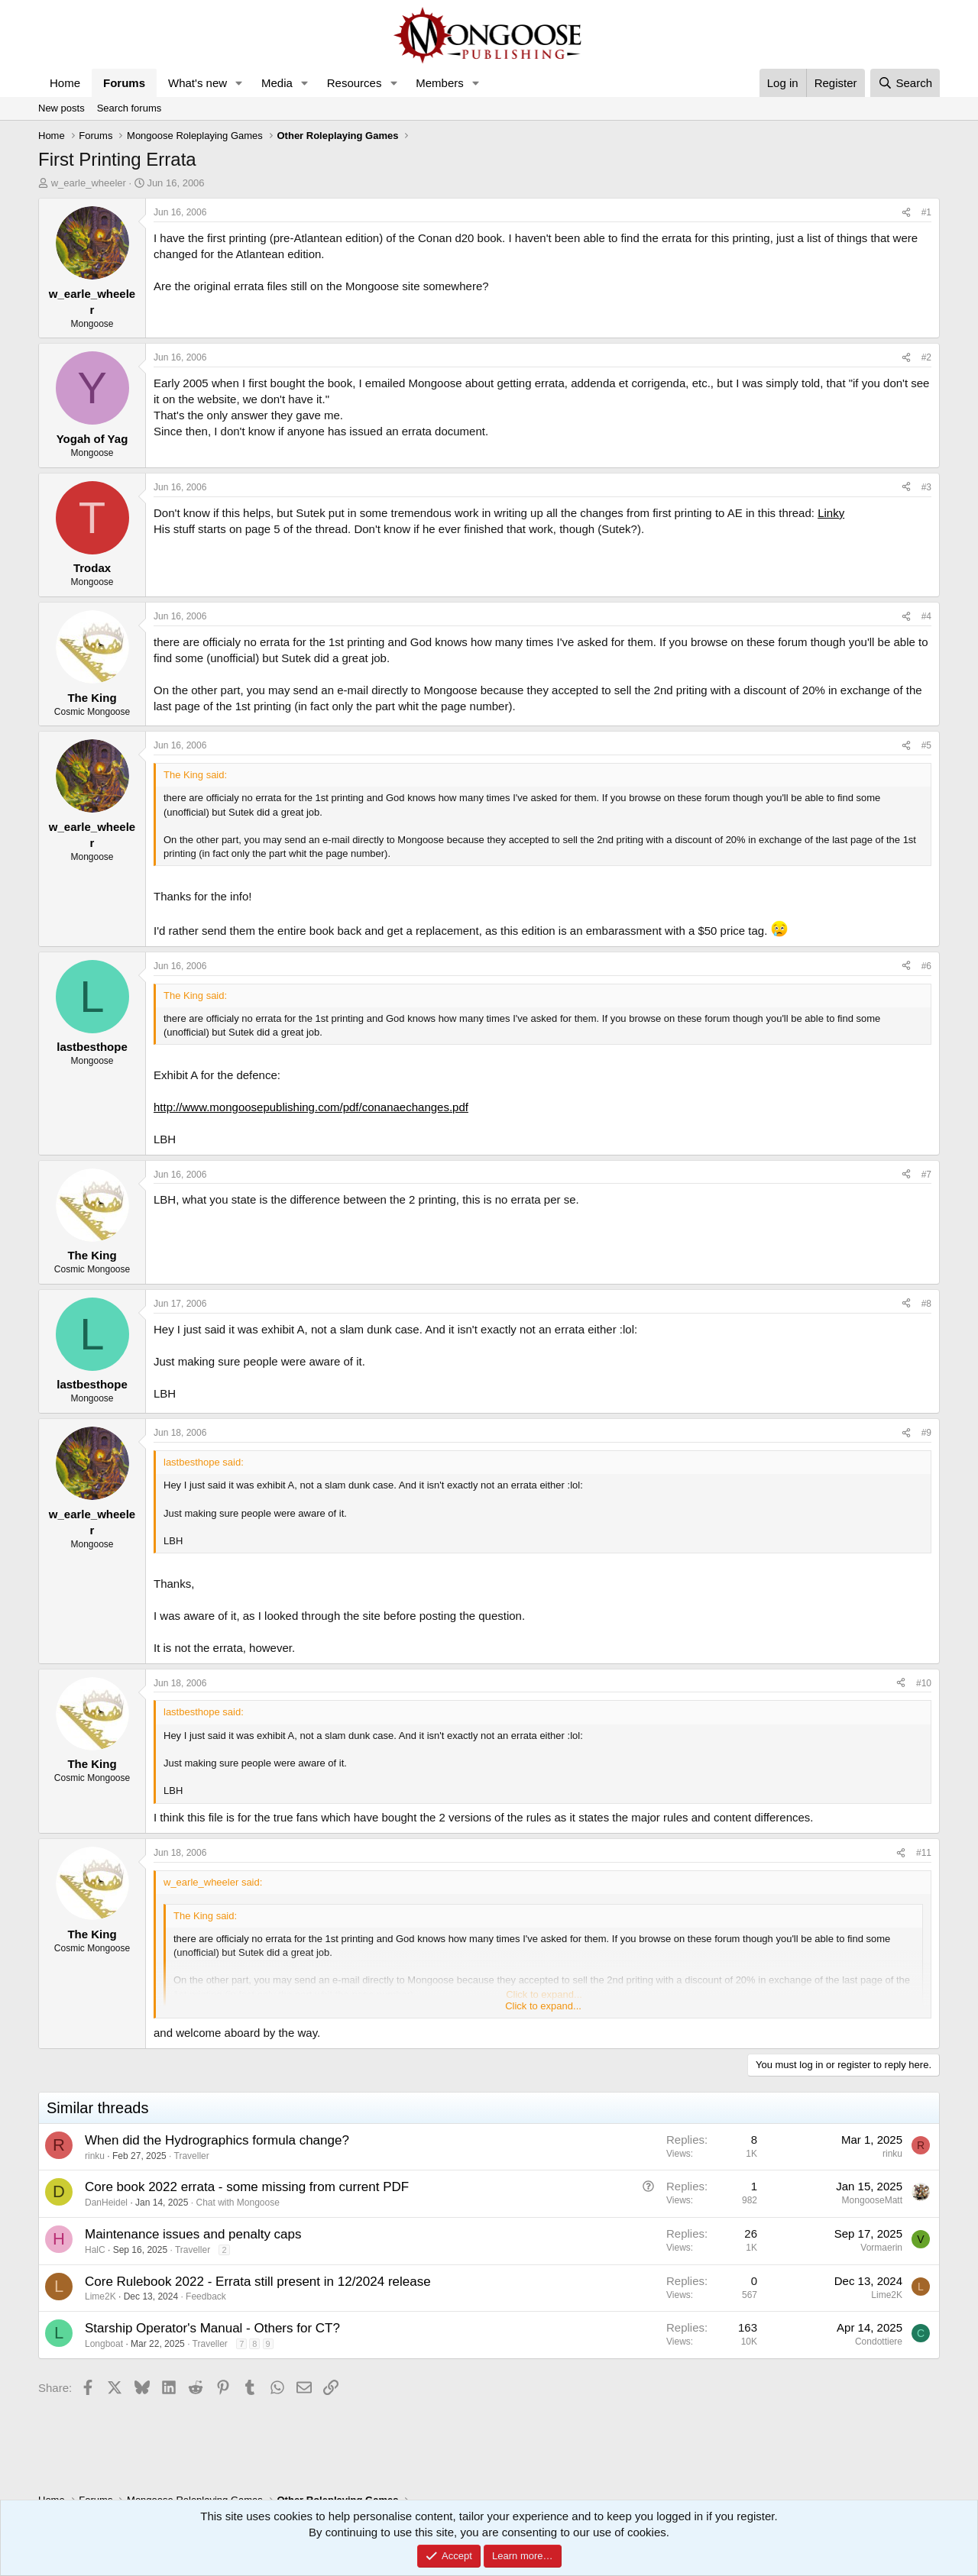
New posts (61, 108)
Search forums (129, 108)
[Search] (905, 83)
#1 (926, 212)
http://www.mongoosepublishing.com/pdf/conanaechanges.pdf (311, 1107)
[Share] (906, 212)
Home (65, 82)
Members (440, 82)
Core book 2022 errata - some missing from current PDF (247, 2187)
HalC (95, 2250)
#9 (926, 1432)
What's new (197, 82)
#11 (923, 1852)
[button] (239, 83)
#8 (926, 1303)
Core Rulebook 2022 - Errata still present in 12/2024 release (258, 2281)
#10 (923, 1683)
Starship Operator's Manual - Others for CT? (212, 2328)
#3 (926, 487)
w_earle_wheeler (88, 183)
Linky (831, 512)
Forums (124, 82)
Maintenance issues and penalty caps (193, 2234)
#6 (926, 966)
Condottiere (878, 2341)
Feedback (206, 2296)
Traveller (191, 2156)
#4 (926, 616)
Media (277, 82)
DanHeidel (106, 2202)
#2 (926, 357)
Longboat (104, 2343)
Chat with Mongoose (237, 2202)
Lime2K (100, 2296)
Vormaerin (881, 2247)
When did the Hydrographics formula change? (217, 2140)
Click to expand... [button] (543, 2006)
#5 (926, 745)
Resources (354, 82)
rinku (95, 2156)
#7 (926, 1174)
